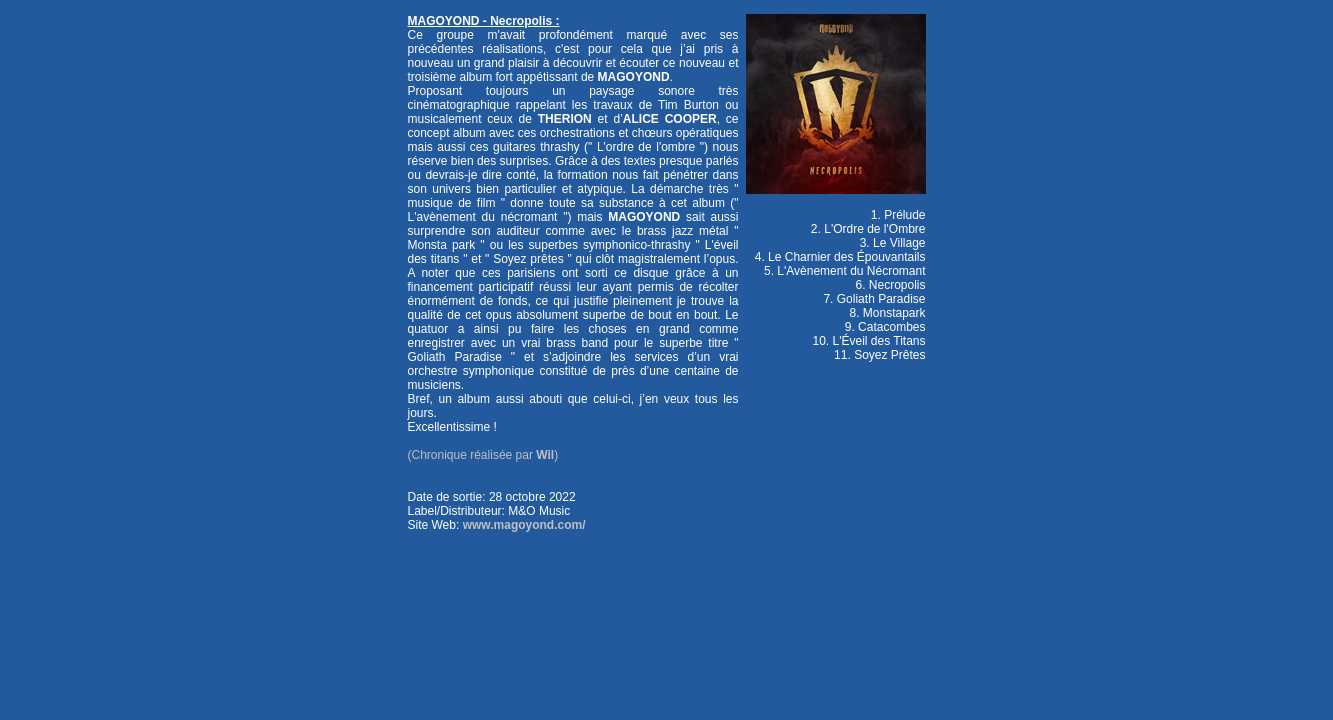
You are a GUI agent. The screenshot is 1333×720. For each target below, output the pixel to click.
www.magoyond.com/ (524, 525)
